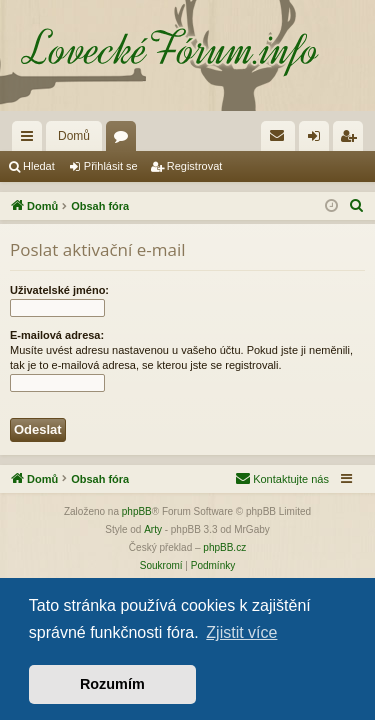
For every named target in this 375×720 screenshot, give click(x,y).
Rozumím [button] (112, 684)
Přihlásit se (111, 166)
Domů (74, 136)
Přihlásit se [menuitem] (318, 140)
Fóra (125, 140)
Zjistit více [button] (241, 632)
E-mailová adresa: (57, 335)
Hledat (39, 166)
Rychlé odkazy (31, 140)
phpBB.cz (224, 547)
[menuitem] (278, 136)
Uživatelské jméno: (59, 290)
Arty (153, 529)
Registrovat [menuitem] (352, 140)
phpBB (137, 511)
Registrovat (195, 166)
